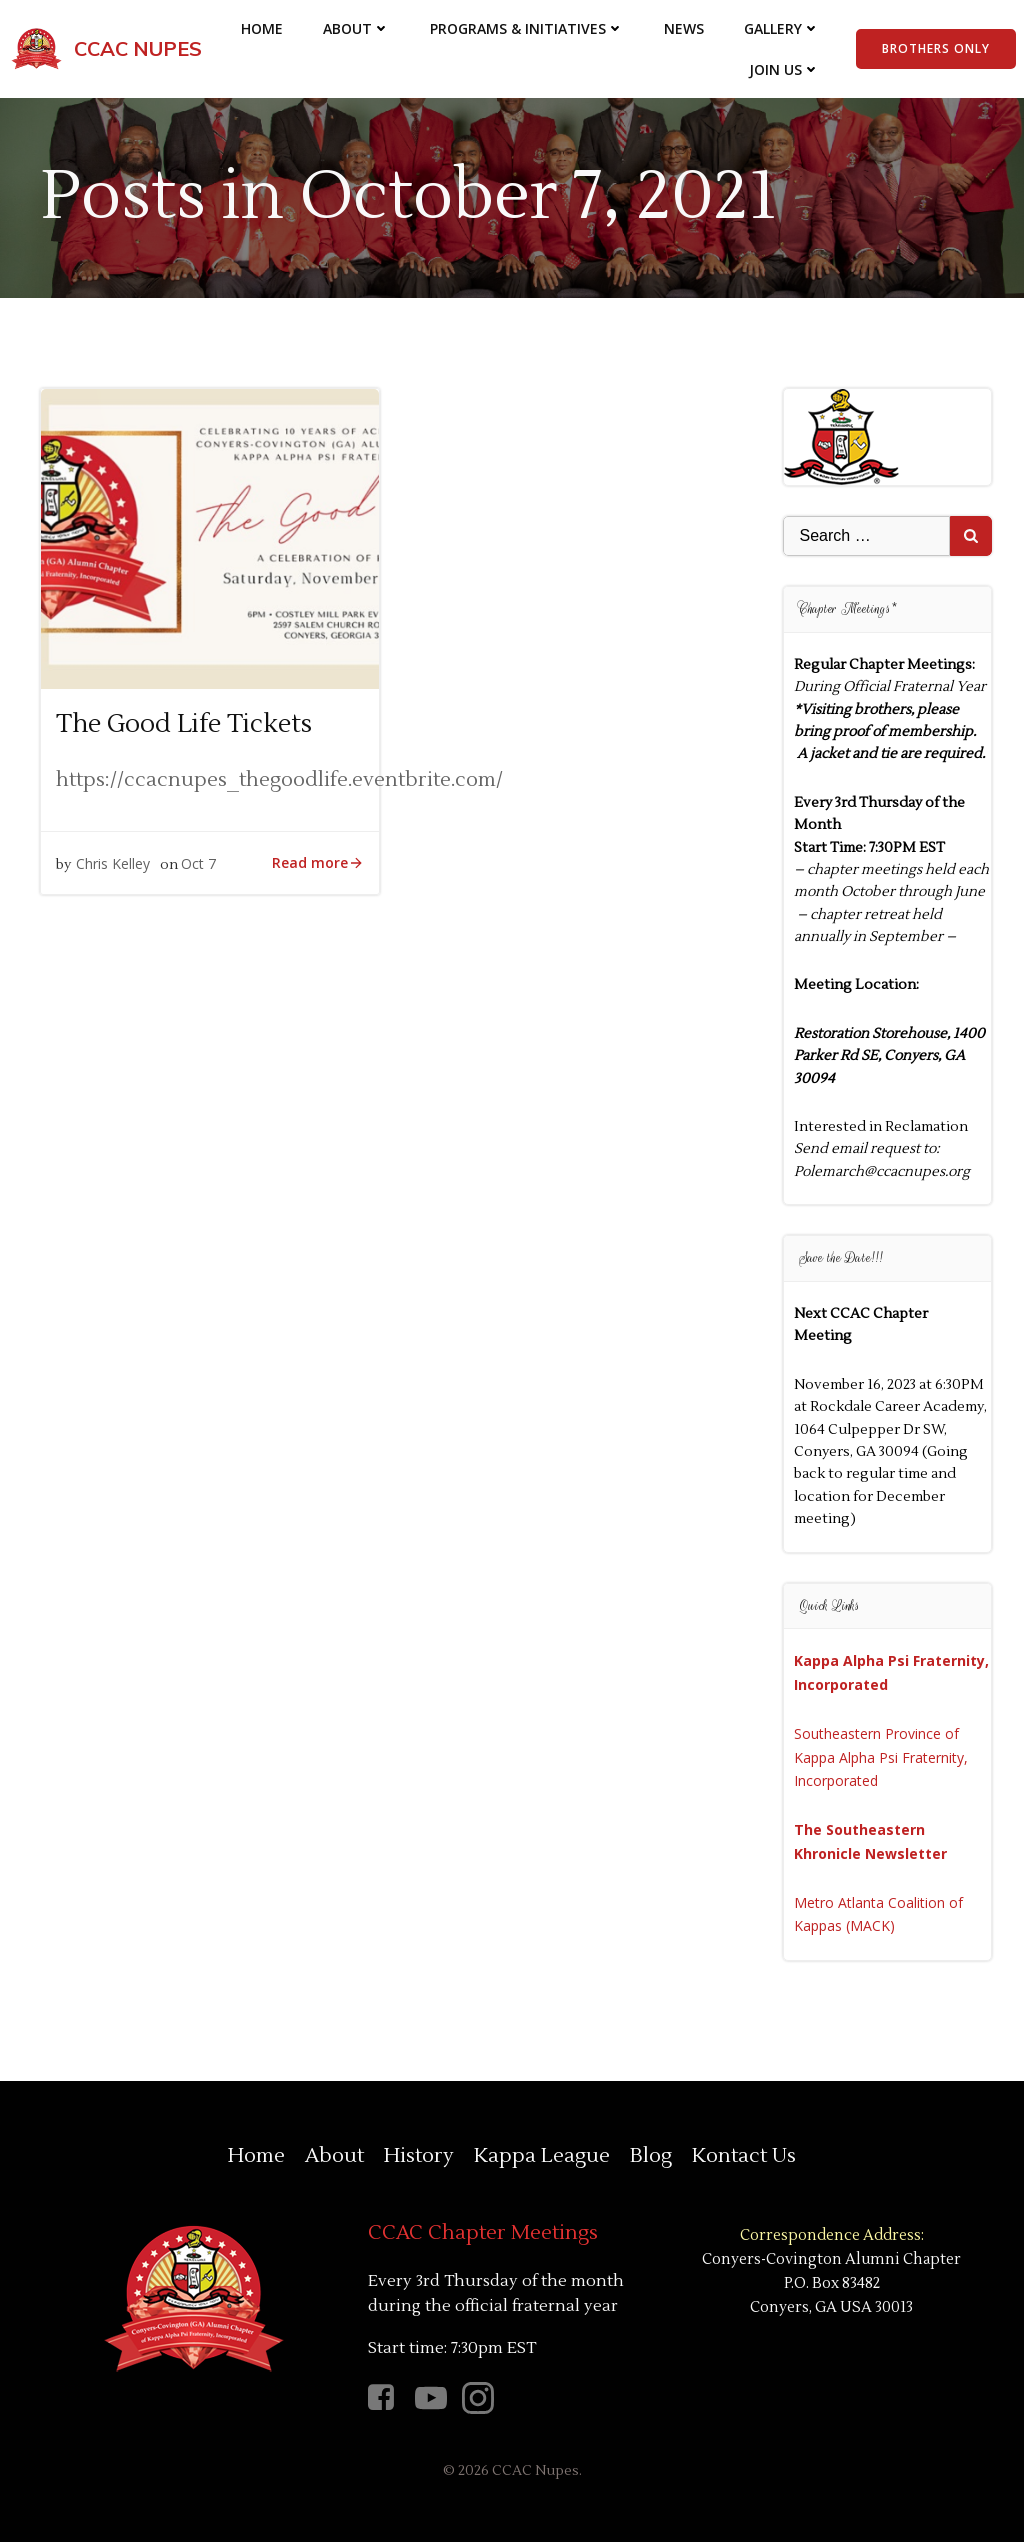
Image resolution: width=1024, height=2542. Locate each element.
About (356, 28)
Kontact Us (744, 2156)
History (419, 2156)
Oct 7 (198, 863)
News (684, 28)
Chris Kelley (113, 863)
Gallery (782, 28)
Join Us (784, 69)
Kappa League (542, 2156)
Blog (651, 2156)
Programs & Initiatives (527, 28)
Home (262, 28)
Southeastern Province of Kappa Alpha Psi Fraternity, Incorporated (881, 1757)
